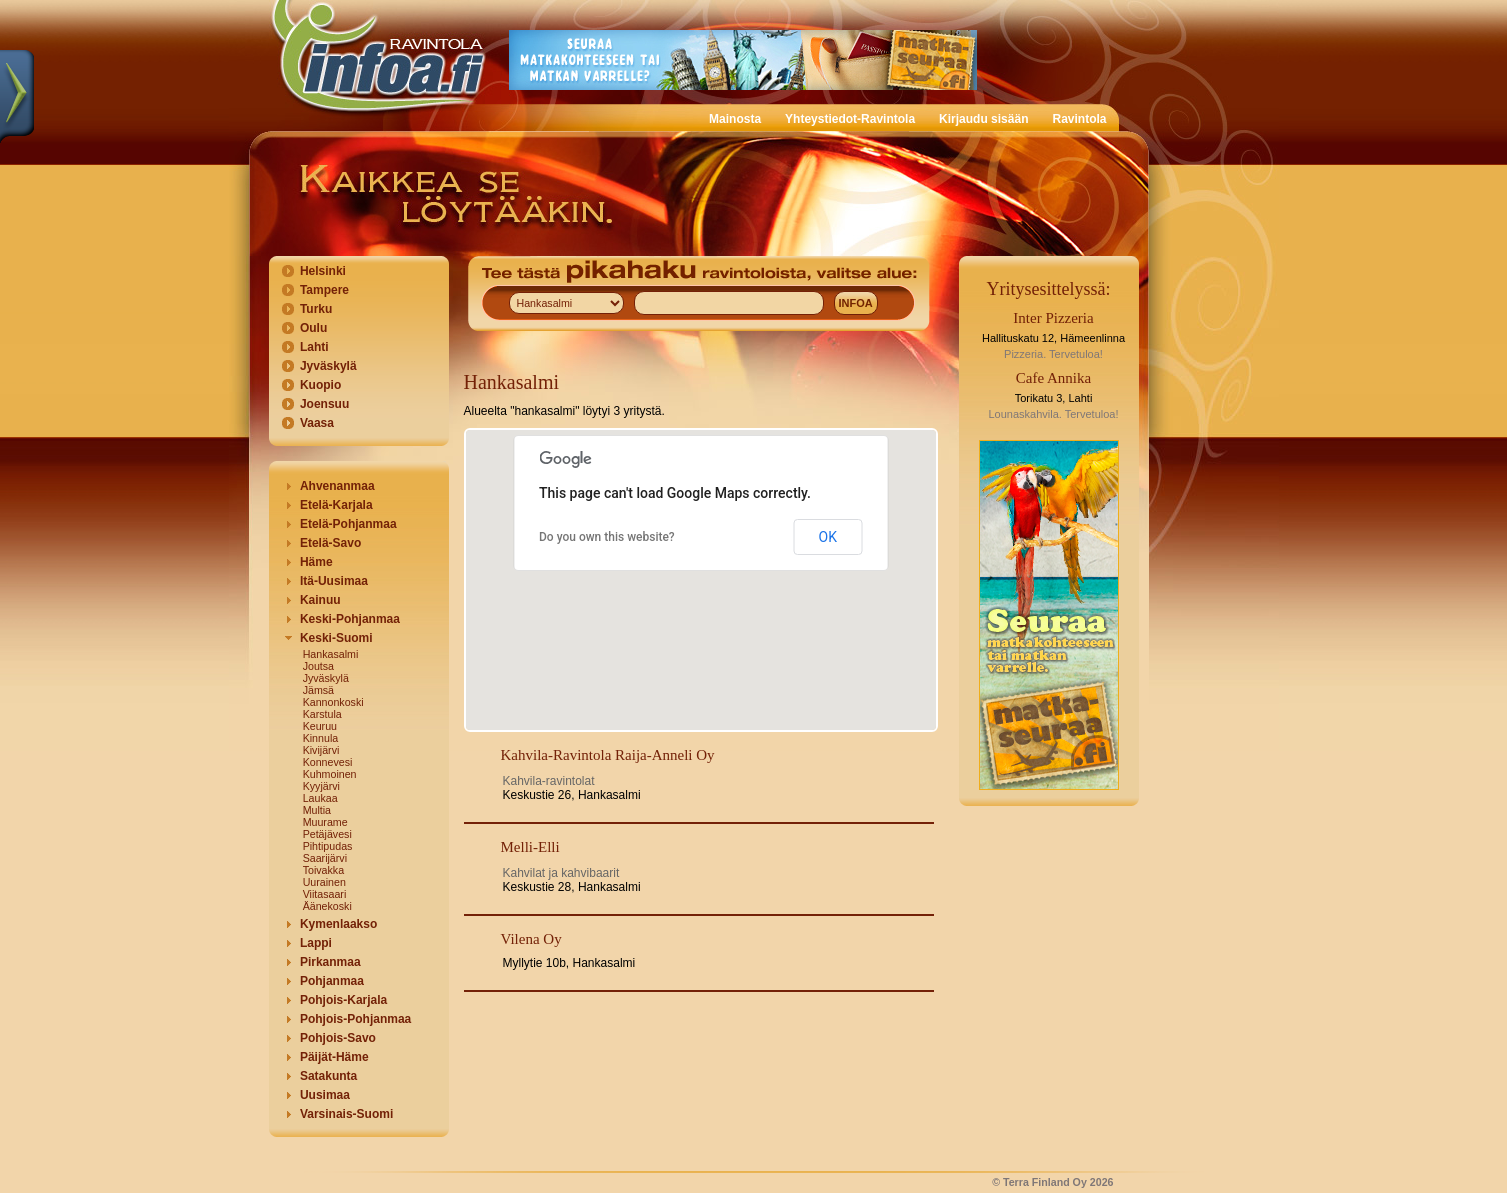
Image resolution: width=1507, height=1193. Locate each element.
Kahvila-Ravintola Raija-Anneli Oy (608, 755)
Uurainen (324, 882)
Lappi (316, 943)
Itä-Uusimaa (334, 581)
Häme (316, 562)
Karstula (322, 714)
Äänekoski (327, 906)
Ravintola (1079, 119)
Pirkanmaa (330, 962)
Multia (317, 810)
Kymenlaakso (338, 924)
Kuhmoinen (330, 774)
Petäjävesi (327, 834)
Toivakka (323, 870)
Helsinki (323, 271)
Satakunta (328, 1076)
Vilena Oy (531, 939)
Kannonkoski (333, 702)
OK (828, 537)
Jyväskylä (328, 366)
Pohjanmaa (332, 981)
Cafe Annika (1053, 378)
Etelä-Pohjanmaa (348, 524)
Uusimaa (325, 1095)
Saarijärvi (325, 858)
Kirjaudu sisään (983, 119)
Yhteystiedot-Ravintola (850, 119)
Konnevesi (328, 762)
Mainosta (735, 119)
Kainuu (320, 600)
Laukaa (320, 798)
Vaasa (317, 423)
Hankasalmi (331, 654)
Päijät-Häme (334, 1057)
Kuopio (320, 385)
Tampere (324, 290)
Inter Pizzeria (1053, 318)
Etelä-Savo (330, 543)
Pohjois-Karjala (343, 1000)
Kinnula (321, 738)
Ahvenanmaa (337, 486)
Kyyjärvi (321, 786)
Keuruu (320, 726)
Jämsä (318, 690)
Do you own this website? (607, 537)
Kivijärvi (321, 750)
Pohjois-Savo (338, 1038)
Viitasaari (325, 894)
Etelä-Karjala (336, 505)
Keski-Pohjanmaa (350, 619)
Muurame (325, 822)
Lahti (314, 347)
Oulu (313, 328)
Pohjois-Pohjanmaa (355, 1019)
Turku (316, 309)
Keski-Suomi (336, 638)
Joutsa (318, 666)
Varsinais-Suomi (346, 1114)
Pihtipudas (328, 846)
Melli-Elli (530, 847)
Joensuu (324, 404)
